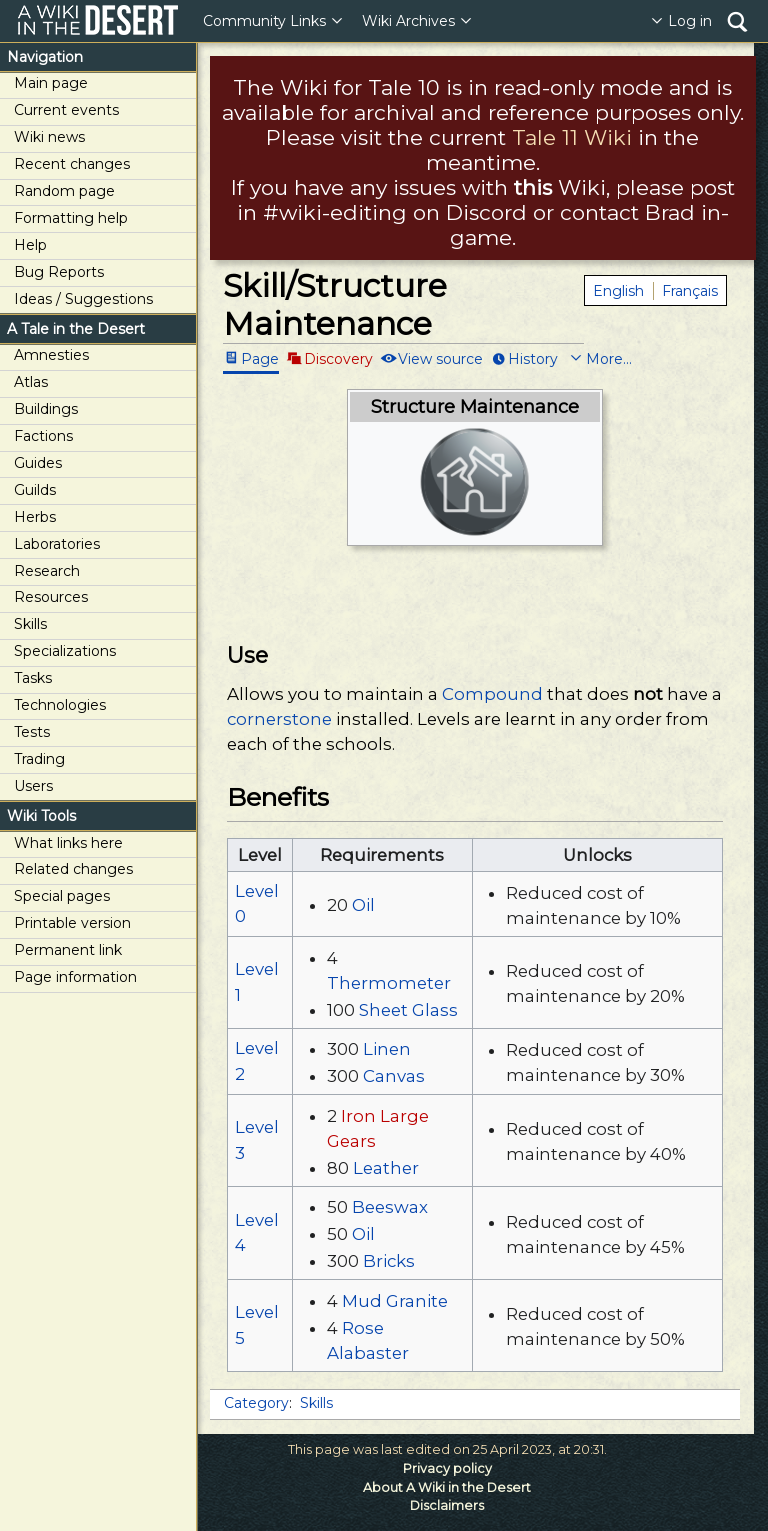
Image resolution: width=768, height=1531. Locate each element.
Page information (75, 977)
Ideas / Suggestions (83, 299)
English (618, 291)
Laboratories (57, 544)
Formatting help (71, 218)
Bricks (389, 1261)
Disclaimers (447, 1505)
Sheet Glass (408, 1010)
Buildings (46, 409)
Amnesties (51, 355)
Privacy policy (447, 1468)
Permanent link (68, 950)
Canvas (394, 1076)
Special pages (62, 896)
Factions (43, 436)
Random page (64, 191)
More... (609, 358)
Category (256, 1403)
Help (30, 245)
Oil (363, 905)
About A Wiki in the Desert (447, 1487)
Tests (32, 732)
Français (690, 291)
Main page (51, 83)
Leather (386, 1168)
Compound (492, 694)
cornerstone (279, 719)
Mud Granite (395, 1301)
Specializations (65, 651)
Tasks (33, 678)
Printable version (72, 923)
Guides (38, 463)
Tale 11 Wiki (572, 137)
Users (33, 786)
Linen (387, 1049)
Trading (39, 759)
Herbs (35, 517)
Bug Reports (59, 272)
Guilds (35, 490)
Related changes (73, 869)
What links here (68, 843)
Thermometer (389, 983)
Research (47, 571)
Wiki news (49, 137)
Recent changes (72, 164)
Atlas (31, 382)
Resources (51, 597)
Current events (66, 110)
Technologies (60, 705)
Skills (30, 624)
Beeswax (390, 1207)
